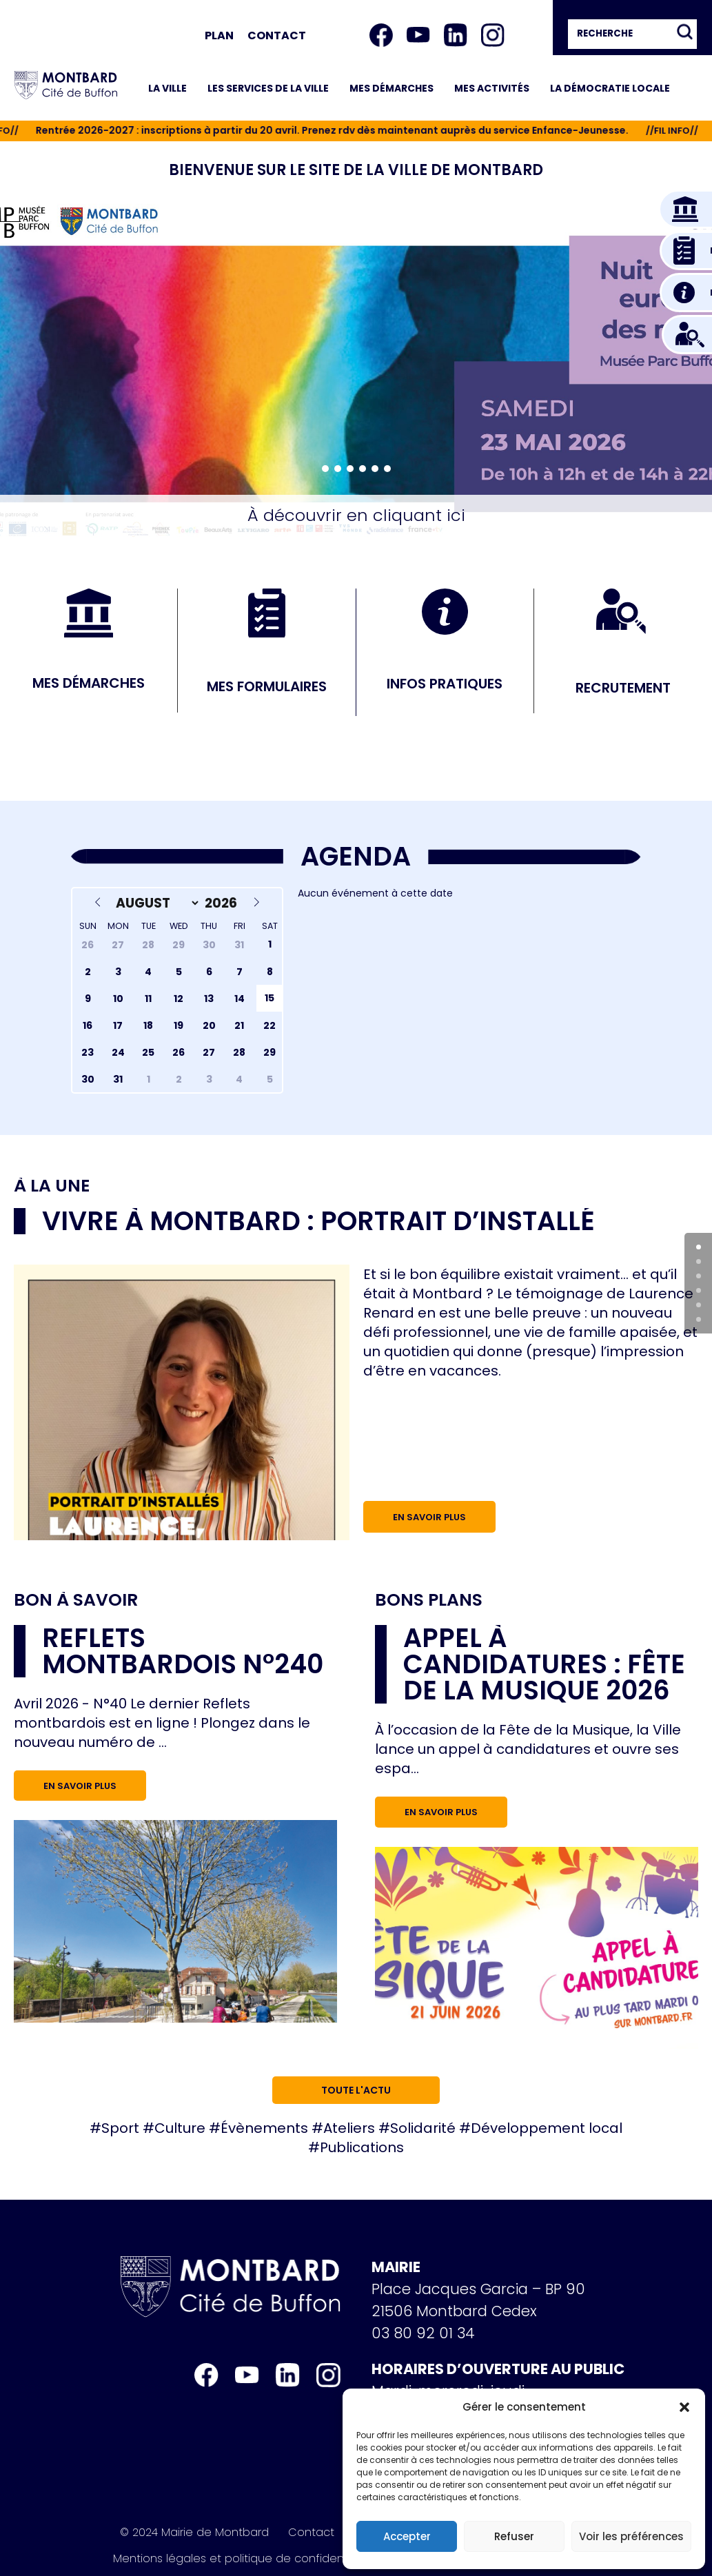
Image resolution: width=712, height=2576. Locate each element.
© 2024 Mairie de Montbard (194, 2532)
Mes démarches (391, 88)
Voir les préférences (631, 2536)
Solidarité (423, 2128)
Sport (120, 2128)
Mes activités (491, 88)
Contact (276, 35)
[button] (684, 2407)
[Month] (154, 903)
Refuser (514, 2536)
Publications (362, 2147)
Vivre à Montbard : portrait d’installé (318, 1221)
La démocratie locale (610, 88)
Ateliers (349, 2128)
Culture (179, 2128)
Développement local (546, 2128)
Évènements (264, 2128)
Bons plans (428, 1600)
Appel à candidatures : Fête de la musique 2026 (544, 1663)
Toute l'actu (356, 2090)
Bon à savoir (76, 1600)
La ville (167, 88)
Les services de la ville (268, 88)
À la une (52, 1186)
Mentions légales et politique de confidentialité (243, 2558)
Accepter (407, 2536)
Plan (219, 35)
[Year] (223, 903)
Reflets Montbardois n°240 (182, 1650)
